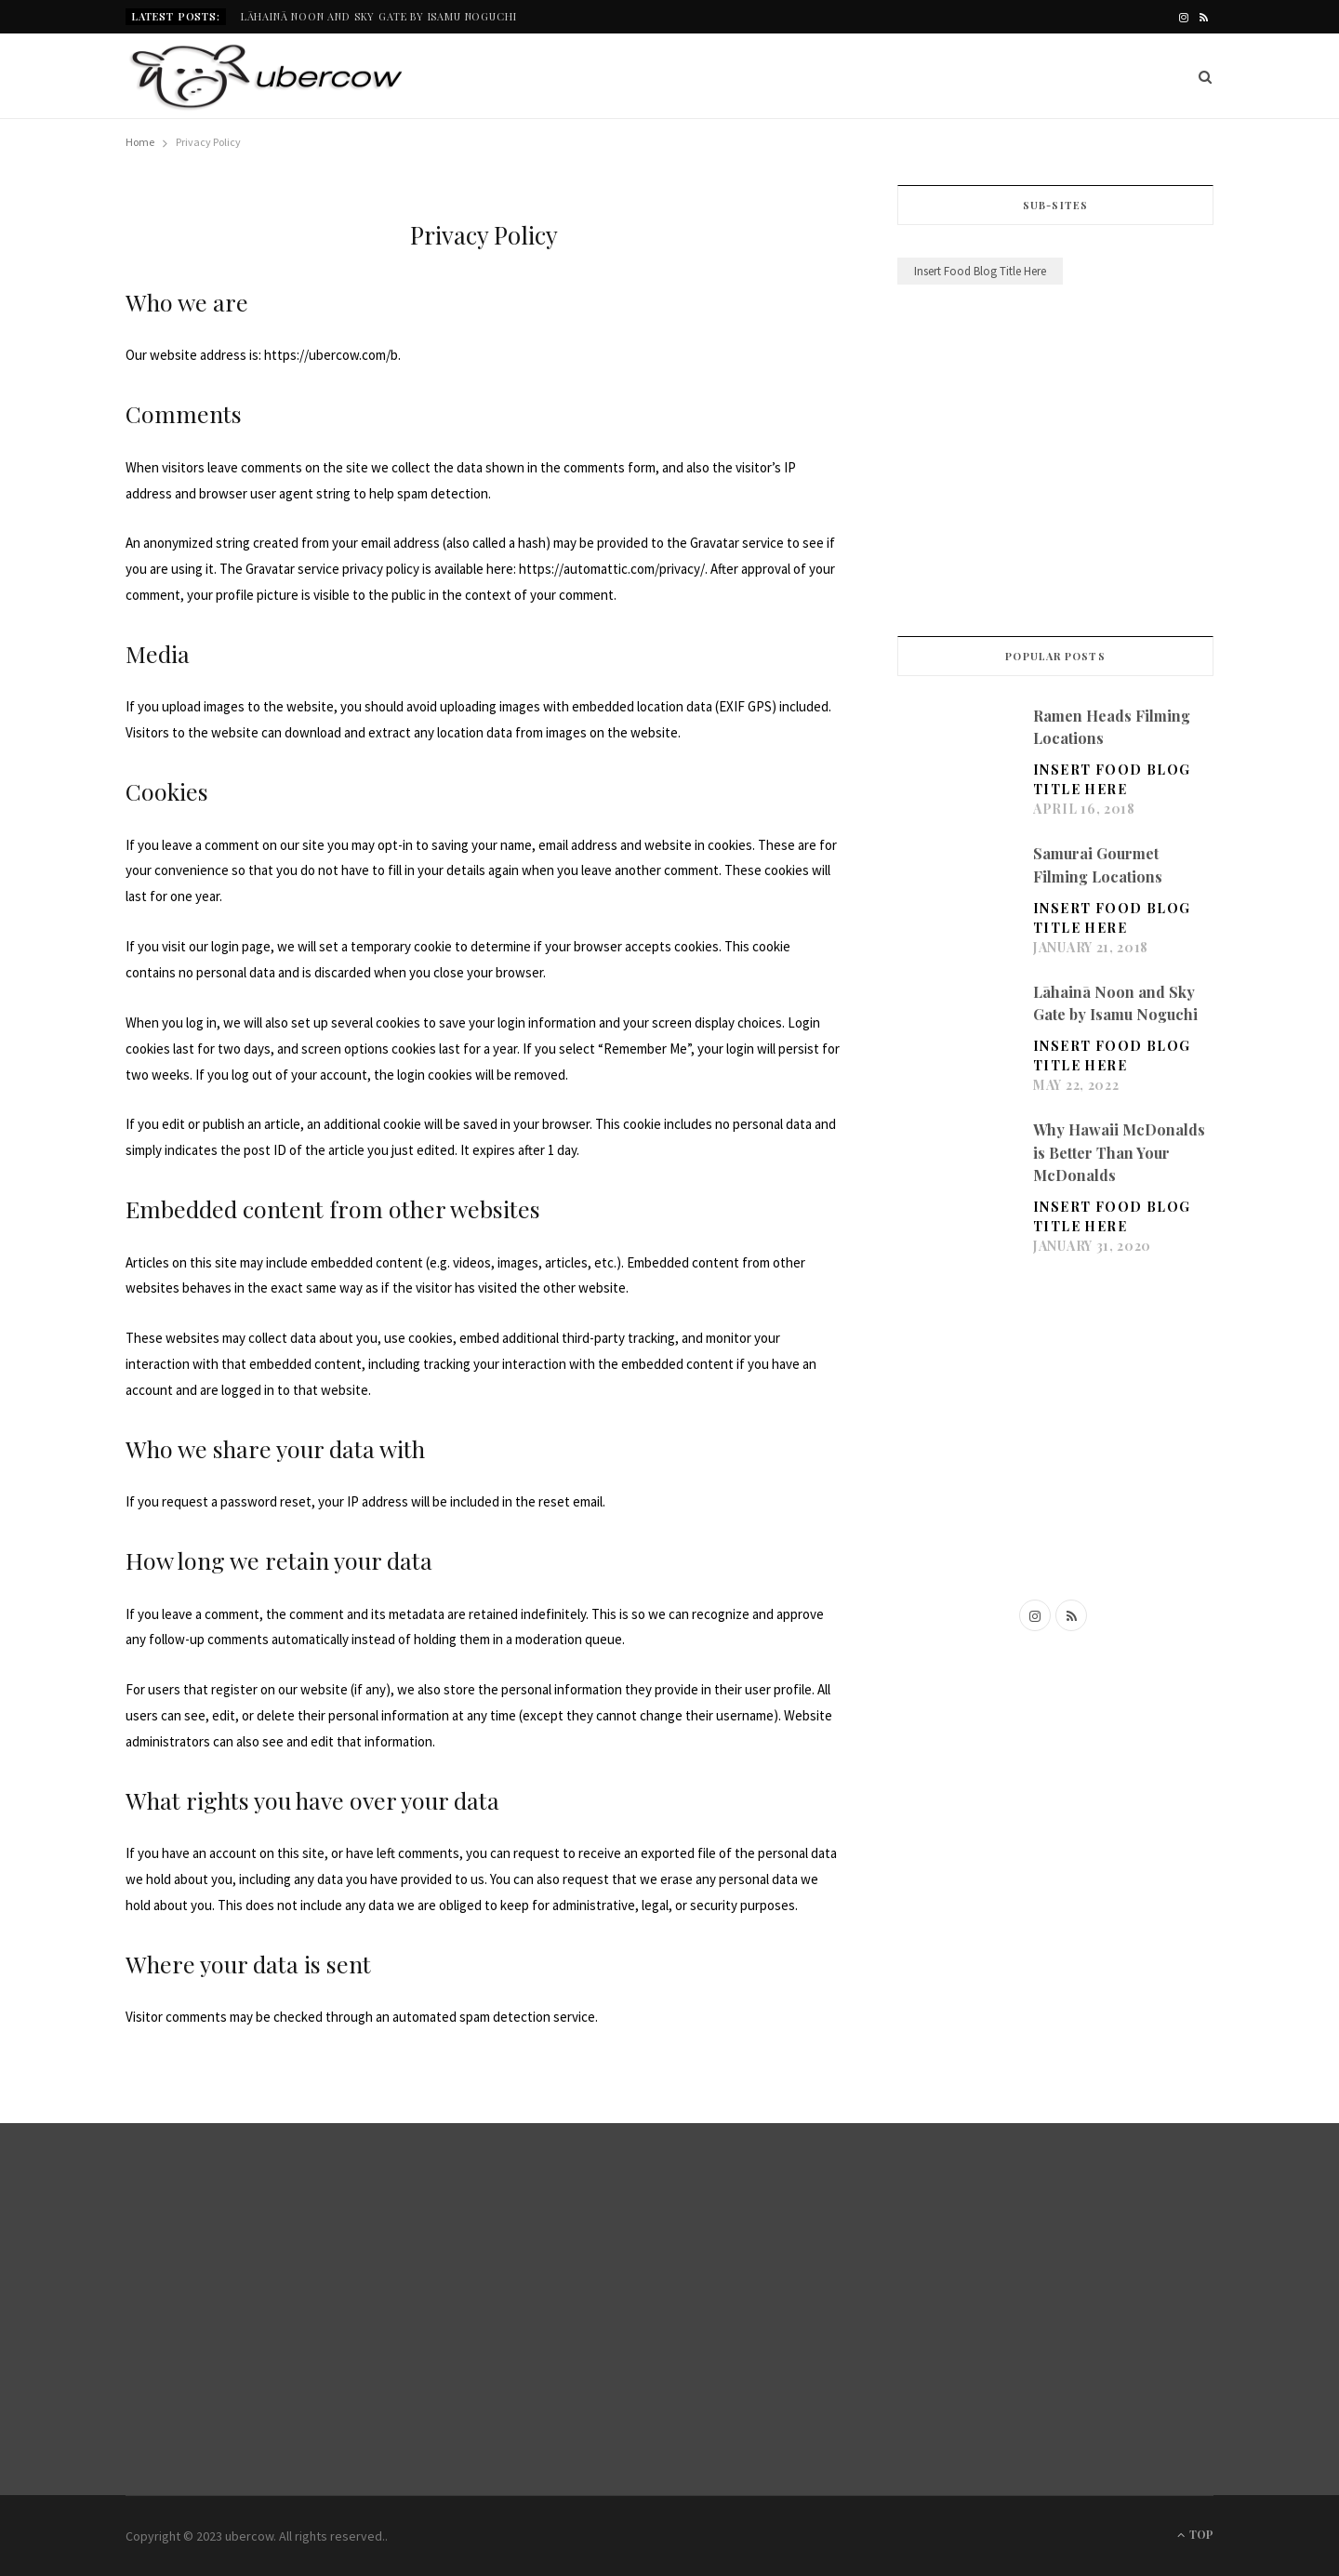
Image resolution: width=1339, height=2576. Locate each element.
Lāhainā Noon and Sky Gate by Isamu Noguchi (379, 16)
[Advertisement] (1055, 464)
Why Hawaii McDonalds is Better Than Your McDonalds (1119, 1152)
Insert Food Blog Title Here (1111, 779)
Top (1195, 2534)
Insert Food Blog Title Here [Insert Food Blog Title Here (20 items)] (980, 271)
